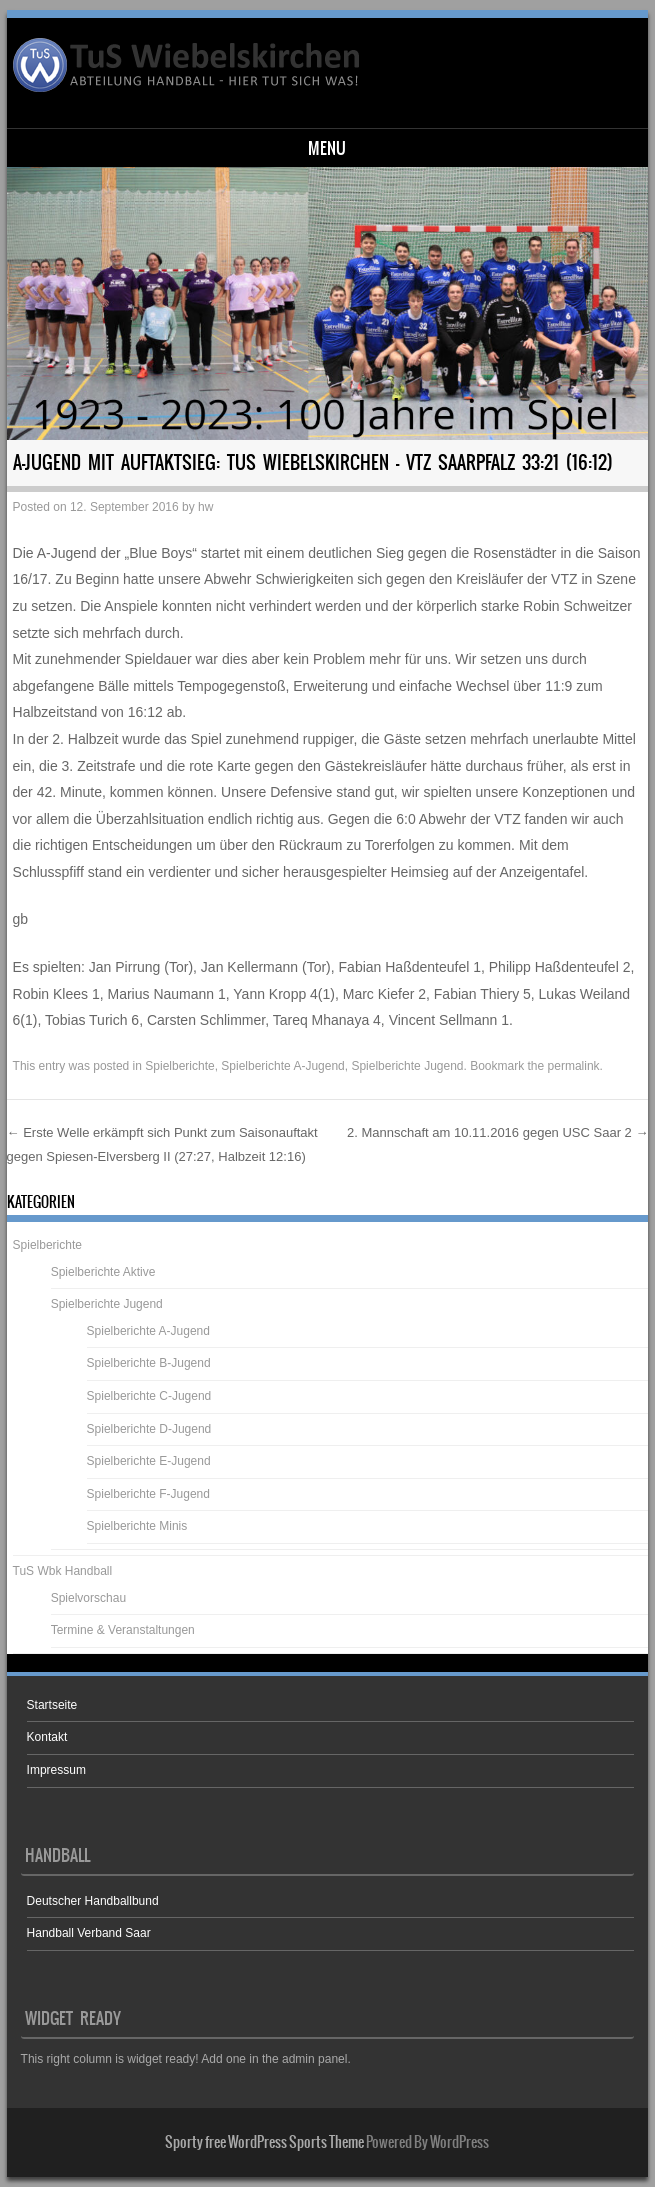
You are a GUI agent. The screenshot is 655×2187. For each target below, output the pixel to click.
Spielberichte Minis (137, 1526)
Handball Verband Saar (89, 1933)
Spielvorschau (88, 1598)
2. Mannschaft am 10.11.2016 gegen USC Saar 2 (497, 1132)
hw (205, 507)
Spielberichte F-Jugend (148, 1494)
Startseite (52, 1705)
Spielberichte (179, 1066)
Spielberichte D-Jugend (149, 1429)
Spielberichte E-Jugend (149, 1461)
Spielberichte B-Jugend (149, 1363)
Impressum (56, 1770)
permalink (574, 1066)
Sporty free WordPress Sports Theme (264, 2142)
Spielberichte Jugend (407, 1066)
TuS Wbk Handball (63, 1571)
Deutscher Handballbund (93, 1901)
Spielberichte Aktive (103, 1272)
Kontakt (47, 1737)
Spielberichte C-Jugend (149, 1396)
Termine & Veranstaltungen (123, 1630)
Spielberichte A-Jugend (282, 1066)
